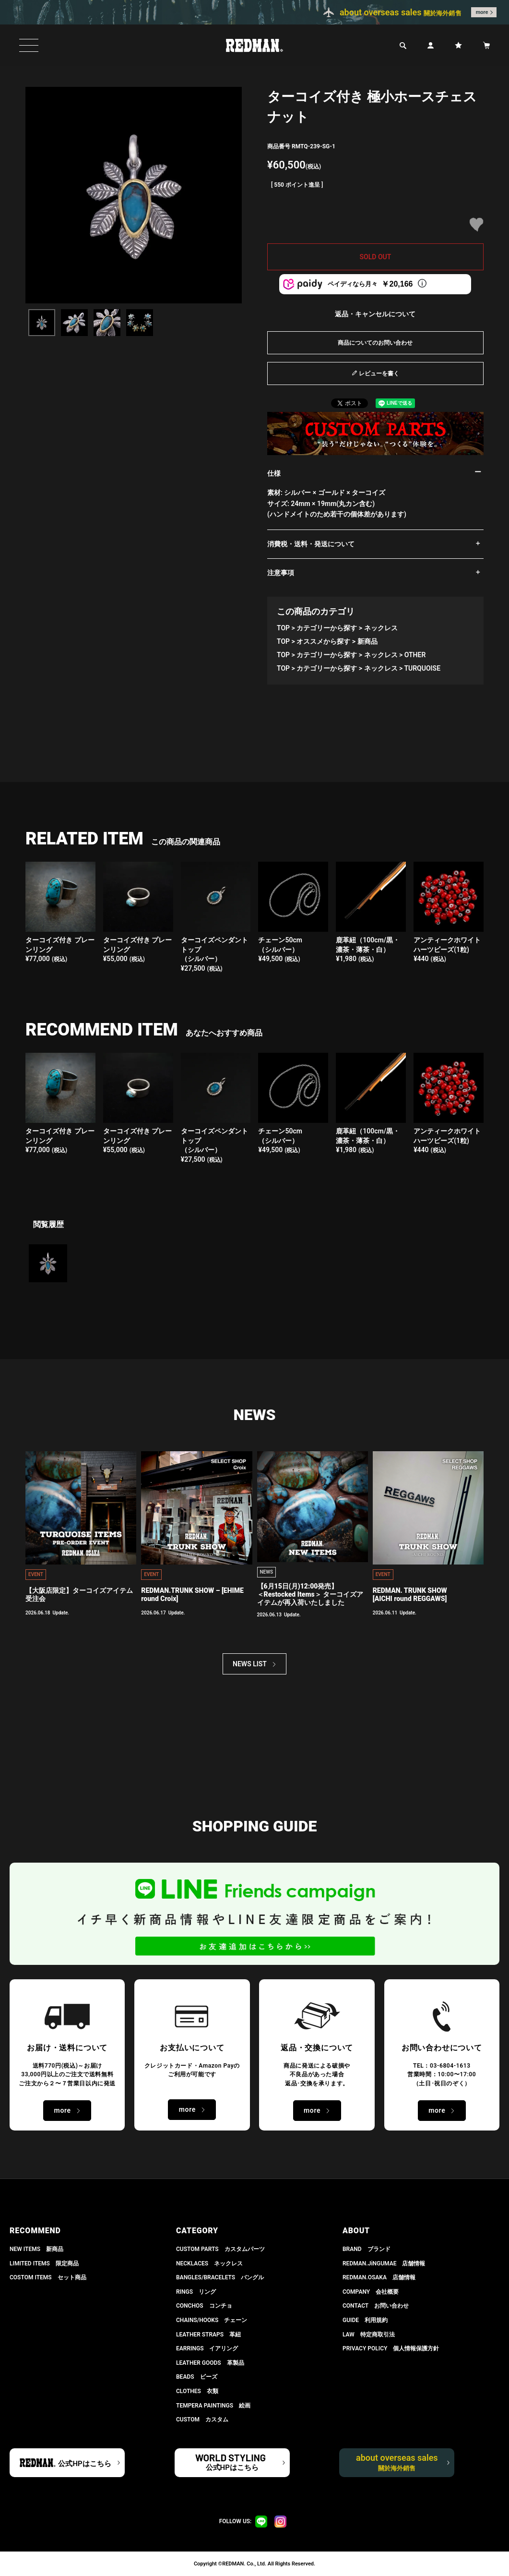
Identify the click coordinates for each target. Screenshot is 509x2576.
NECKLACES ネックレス (209, 2263)
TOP (283, 628)
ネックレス (381, 628)
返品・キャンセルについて (375, 314)
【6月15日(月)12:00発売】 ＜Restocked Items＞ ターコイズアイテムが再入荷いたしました (310, 1594)
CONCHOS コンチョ (204, 2305)
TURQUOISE (422, 668)
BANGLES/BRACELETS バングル (220, 2277)
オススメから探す (323, 641)
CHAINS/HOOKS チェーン (211, 2320)
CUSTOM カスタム (202, 2419)
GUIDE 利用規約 (365, 2320)
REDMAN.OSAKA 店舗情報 (379, 2277)
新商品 (367, 641)
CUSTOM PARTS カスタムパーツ (220, 2249)
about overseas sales (397, 2462)
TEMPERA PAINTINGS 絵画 (213, 2405)
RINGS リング (196, 2291)
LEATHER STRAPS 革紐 (208, 2334)
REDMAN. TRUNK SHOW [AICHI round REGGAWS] (410, 1594)
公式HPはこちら (84, 2463)
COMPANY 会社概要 (371, 2291)
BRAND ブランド (367, 2249)
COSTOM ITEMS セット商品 (48, 2277)
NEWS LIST (250, 1664)
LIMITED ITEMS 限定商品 (44, 2263)
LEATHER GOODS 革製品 (210, 2362)
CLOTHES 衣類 (197, 2391)
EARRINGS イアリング (207, 2348)
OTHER (415, 655)
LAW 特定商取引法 (369, 2334)
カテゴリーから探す (326, 628)
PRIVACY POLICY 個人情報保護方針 (391, 2348)
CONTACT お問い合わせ (376, 2305)
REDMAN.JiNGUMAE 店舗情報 (384, 2263)
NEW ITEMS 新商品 (36, 2249)
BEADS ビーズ (196, 2376)
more (482, 12)
